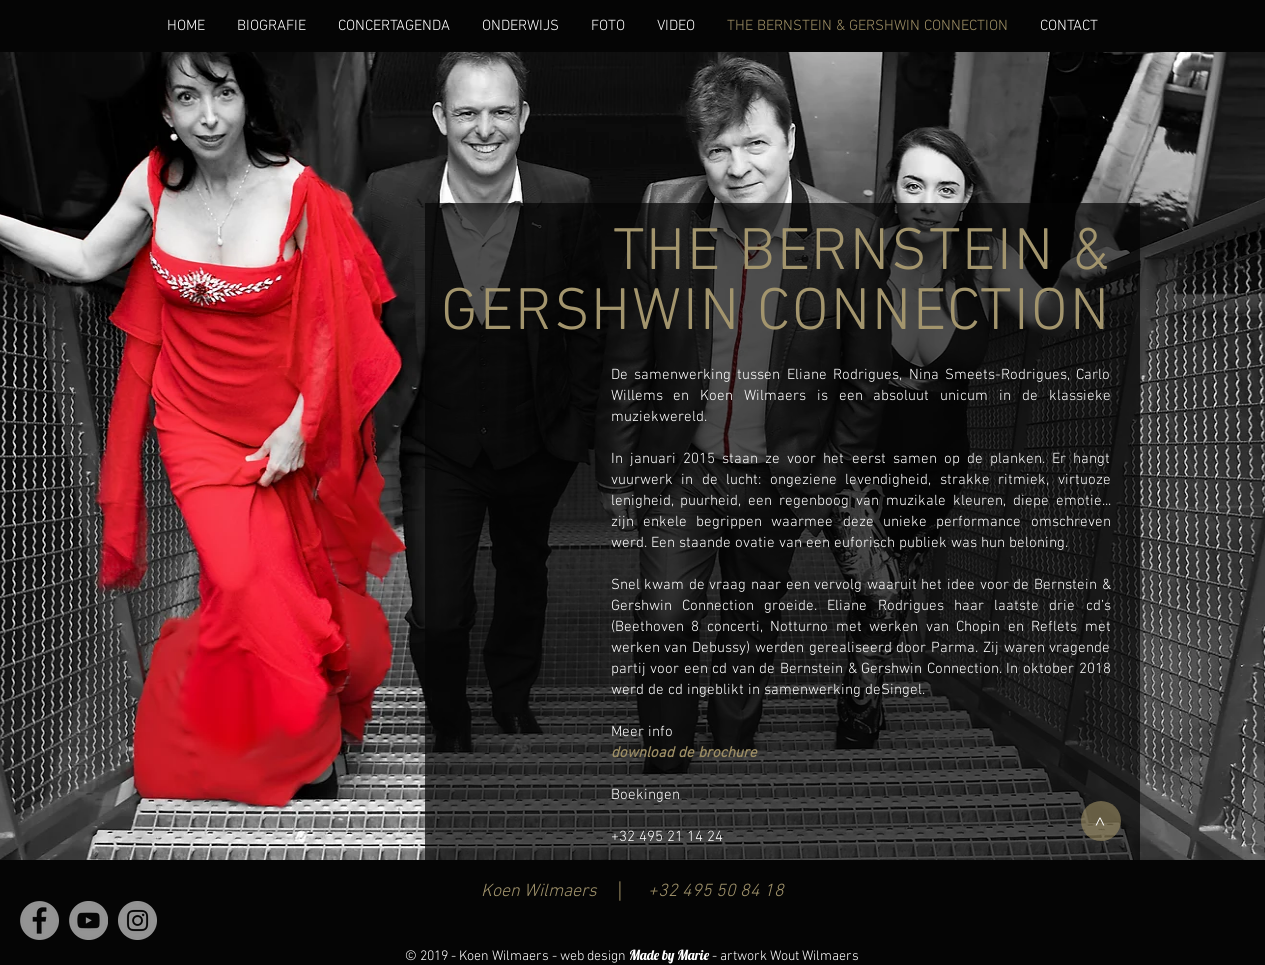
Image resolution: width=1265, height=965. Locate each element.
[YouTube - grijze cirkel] (88, 920)
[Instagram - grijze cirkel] (137, 920)
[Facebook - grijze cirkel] (39, 920)
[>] (1101, 821)
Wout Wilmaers (814, 956)
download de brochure (684, 753)
